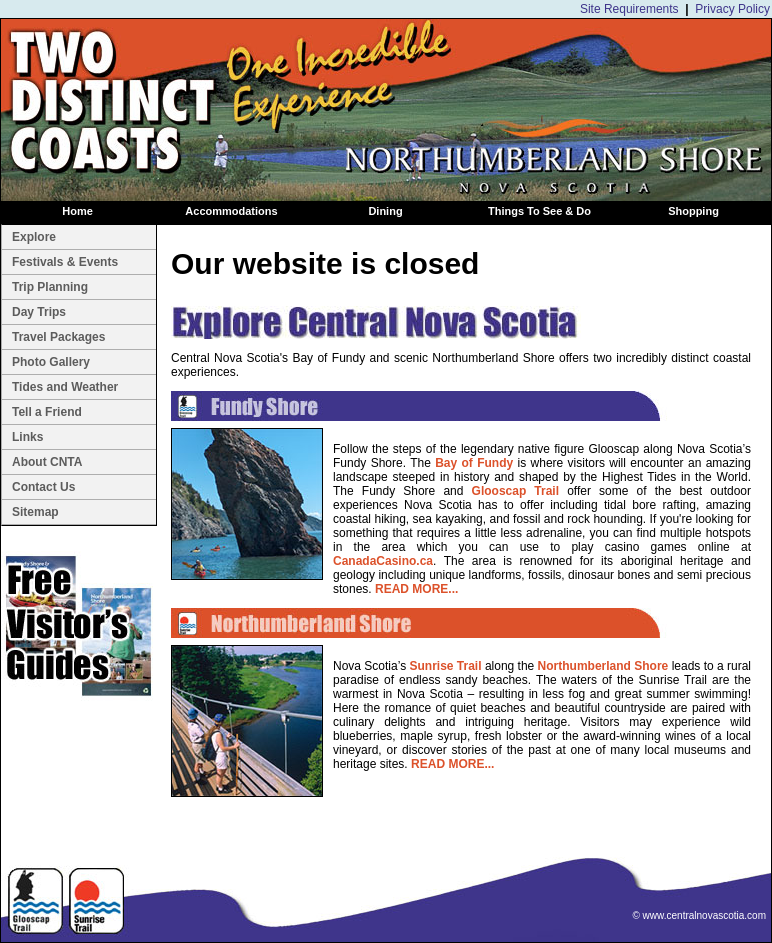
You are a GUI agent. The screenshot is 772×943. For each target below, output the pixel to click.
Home (77, 211)
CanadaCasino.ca (383, 561)
